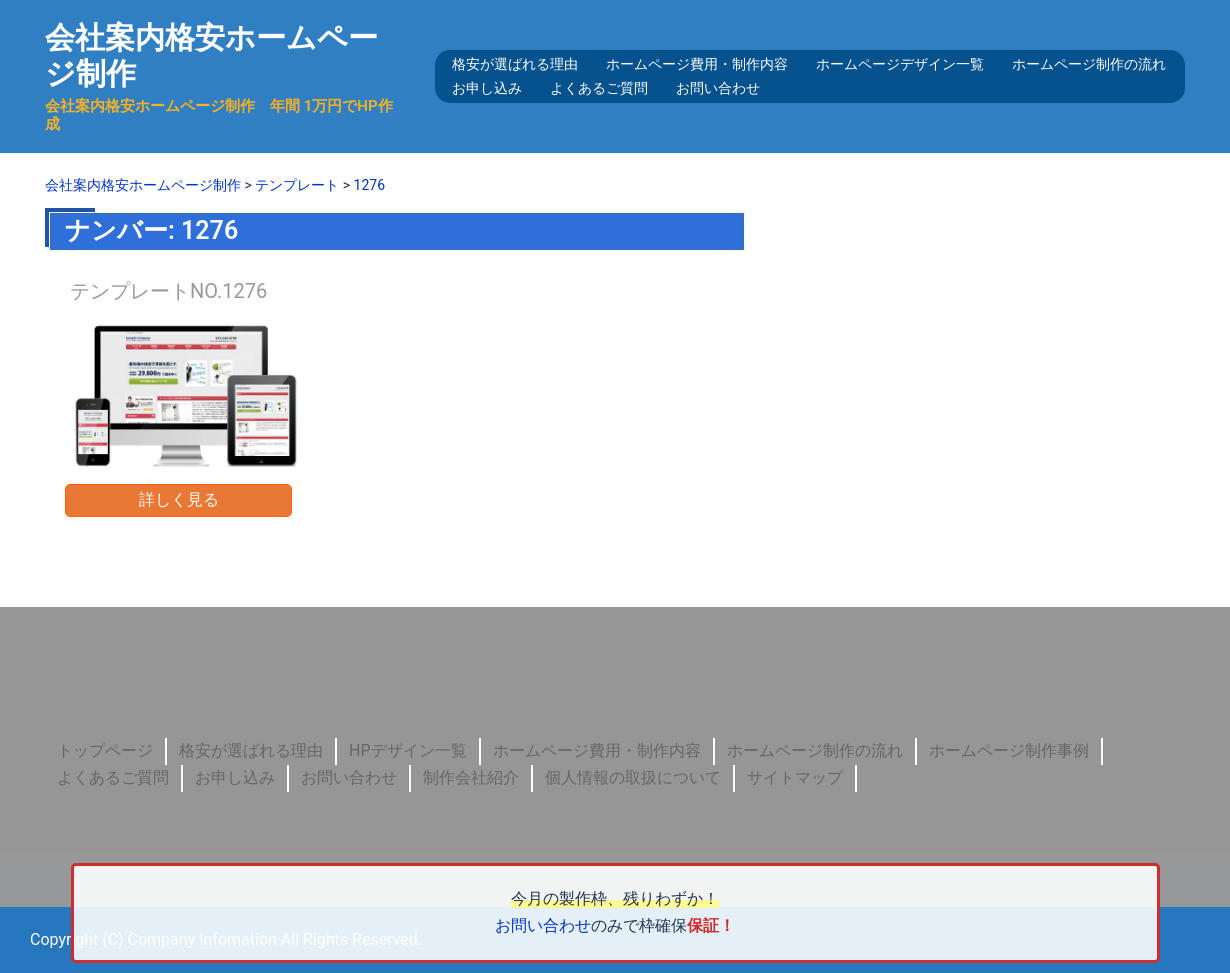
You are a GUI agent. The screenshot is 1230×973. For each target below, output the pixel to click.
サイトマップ (795, 776)
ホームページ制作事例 (1009, 749)
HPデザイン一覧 (408, 749)
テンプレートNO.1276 (168, 290)
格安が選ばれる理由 (515, 64)
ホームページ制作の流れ (1089, 64)
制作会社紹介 (471, 776)
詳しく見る (179, 498)
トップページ (105, 749)
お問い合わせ (718, 88)
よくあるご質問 (599, 88)
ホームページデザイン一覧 (900, 64)
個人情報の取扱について (633, 776)
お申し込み (487, 88)
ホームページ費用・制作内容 (697, 64)
